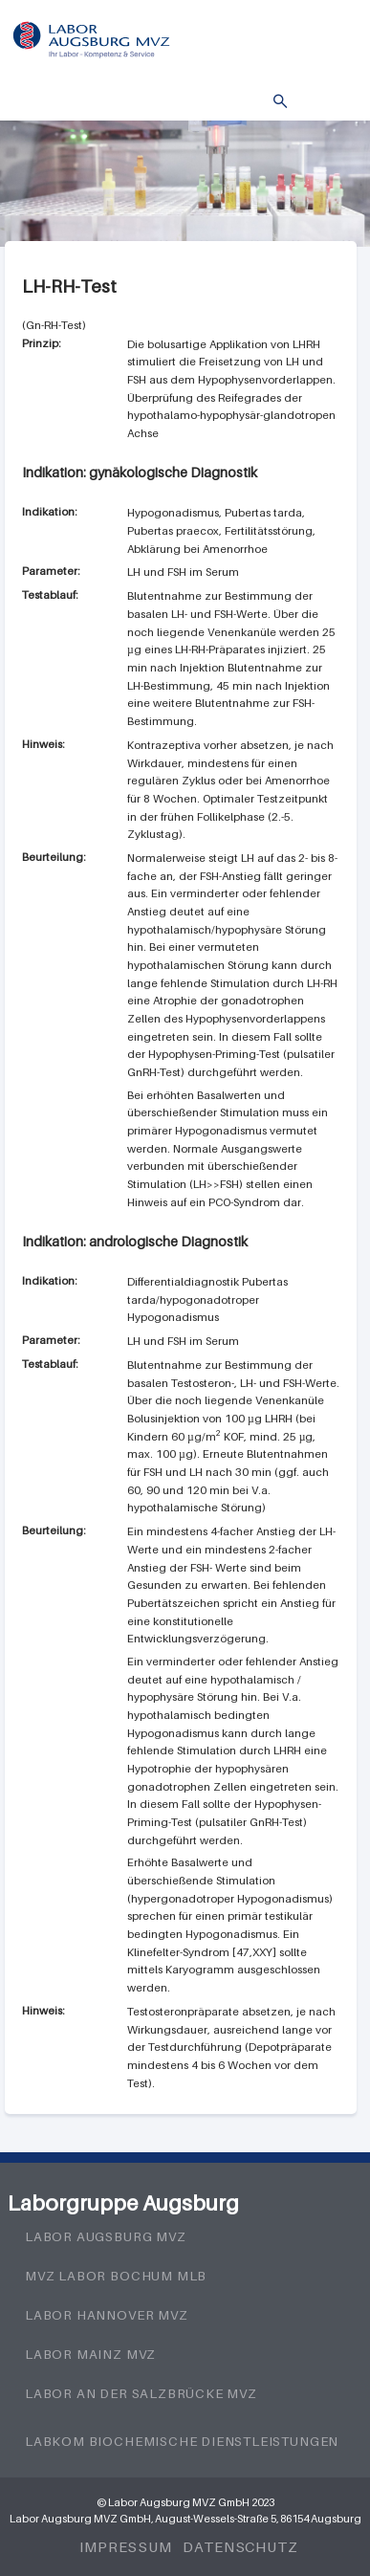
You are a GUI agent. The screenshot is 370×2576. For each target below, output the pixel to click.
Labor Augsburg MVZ (105, 2236)
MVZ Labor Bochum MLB (116, 2275)
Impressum (125, 2546)
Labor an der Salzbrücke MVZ (141, 2393)
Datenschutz (240, 2546)
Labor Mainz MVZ (90, 2354)
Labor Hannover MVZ (106, 2315)
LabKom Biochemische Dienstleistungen (181, 2441)
